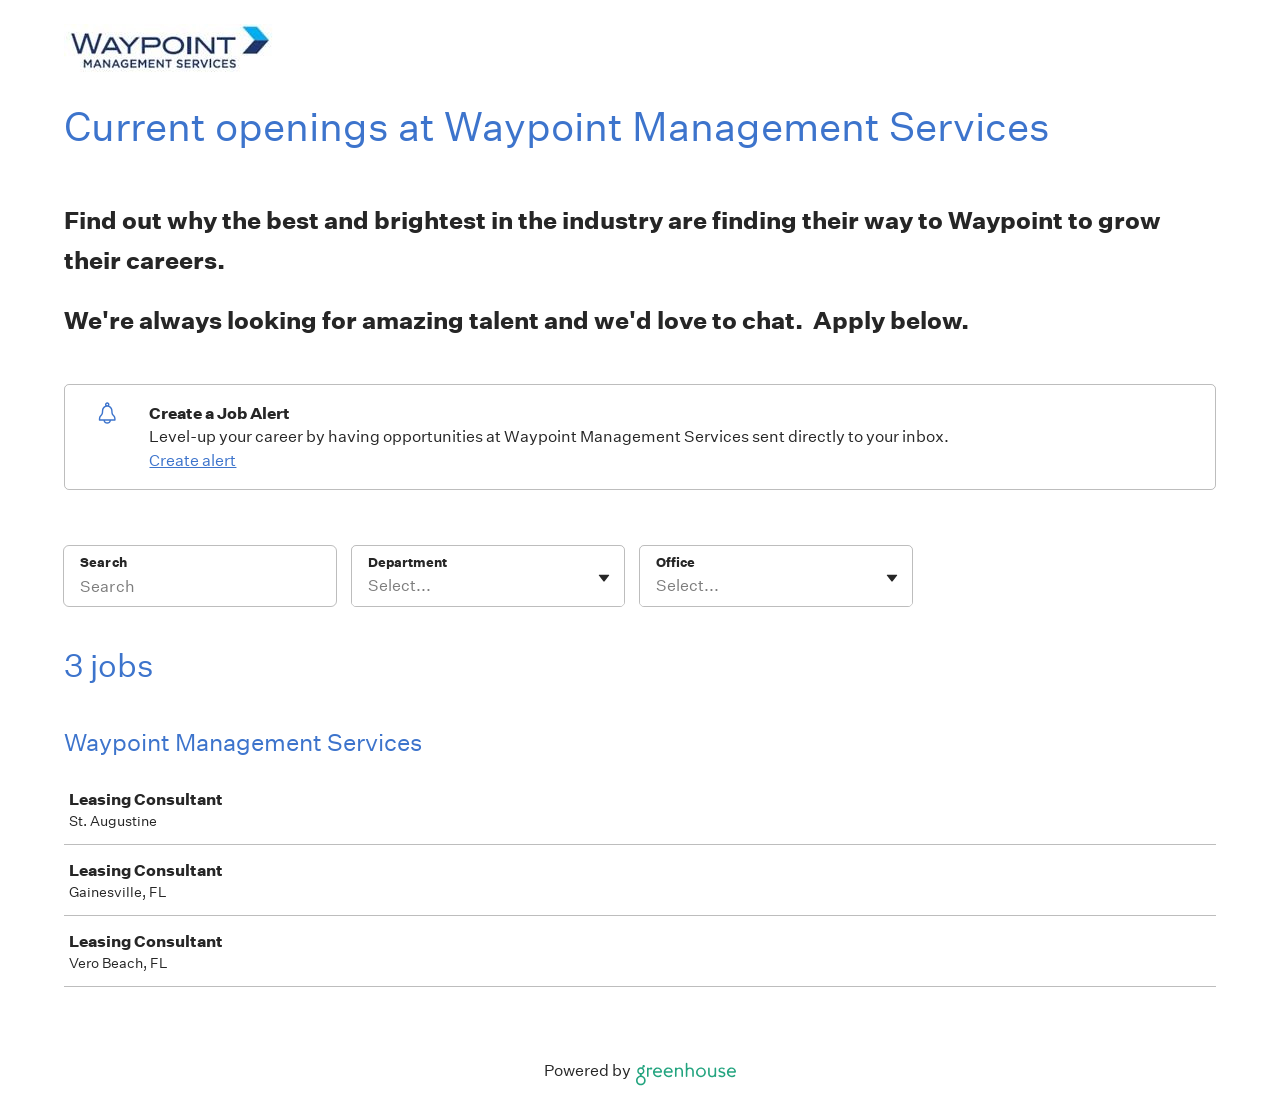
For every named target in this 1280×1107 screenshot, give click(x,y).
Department (407, 562)
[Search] (200, 589)
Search (103, 562)
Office (675, 562)
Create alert (192, 460)
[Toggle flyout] (604, 578)
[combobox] (369, 586)
